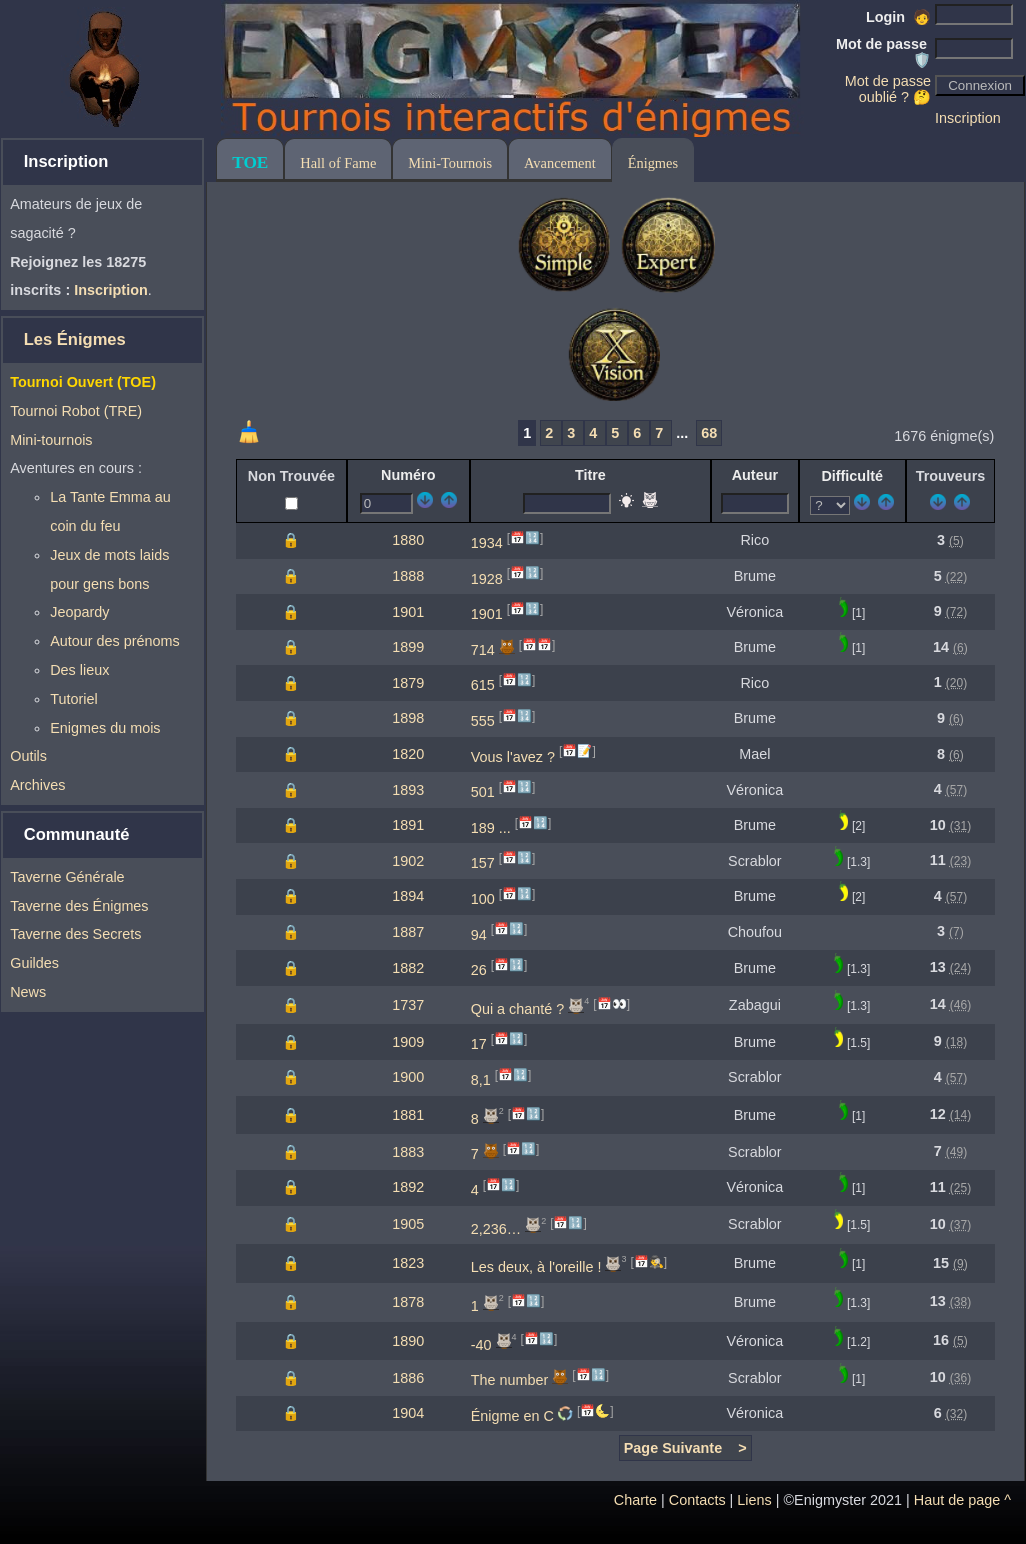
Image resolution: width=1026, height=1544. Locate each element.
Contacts (697, 1500)
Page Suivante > (685, 1448)
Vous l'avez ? (513, 756)
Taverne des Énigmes (79, 906)
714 (483, 650)
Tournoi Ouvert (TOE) (83, 382)
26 (479, 970)
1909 (408, 1042)
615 (483, 685)
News (28, 992)
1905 (408, 1224)
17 (479, 1044)
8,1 (481, 1080)
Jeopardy (79, 612)
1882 (408, 968)
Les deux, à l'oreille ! (536, 1267)
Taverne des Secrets (75, 934)
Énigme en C (512, 1416)
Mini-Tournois (450, 163)
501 (483, 792)
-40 (481, 1344)
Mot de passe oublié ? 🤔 (888, 89)
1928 (487, 578)
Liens (754, 1500)
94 (479, 934)
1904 (408, 1413)
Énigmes (653, 163)
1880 (408, 540)
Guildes (34, 963)
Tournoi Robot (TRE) (76, 411)
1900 (408, 1077)
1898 (408, 718)
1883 (408, 1152)
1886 (408, 1378)
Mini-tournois (51, 440)
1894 (408, 896)
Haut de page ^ (962, 1500)
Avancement (560, 163)
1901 (408, 612)
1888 (408, 576)
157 (483, 863)
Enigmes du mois (105, 728)
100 (483, 899)
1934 (487, 543)
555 (483, 721)
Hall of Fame (338, 163)
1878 (408, 1302)
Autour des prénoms (115, 641)
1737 (408, 1005)
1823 (408, 1263)
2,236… (496, 1228)
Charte (635, 1500)
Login (898, 17)
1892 (408, 1187)
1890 (408, 1341)
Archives (37, 785)
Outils (28, 756)
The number (510, 1380)
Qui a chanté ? (518, 1009)
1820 (408, 754)
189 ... (491, 828)
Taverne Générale (67, 877)
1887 (408, 932)
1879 (408, 683)
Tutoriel (73, 699)
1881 (408, 1115)
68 (709, 433)
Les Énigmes (75, 339)
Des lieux (79, 670)
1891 (408, 825)
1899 (408, 647)
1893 (408, 790)
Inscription (968, 118)
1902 (408, 861)
